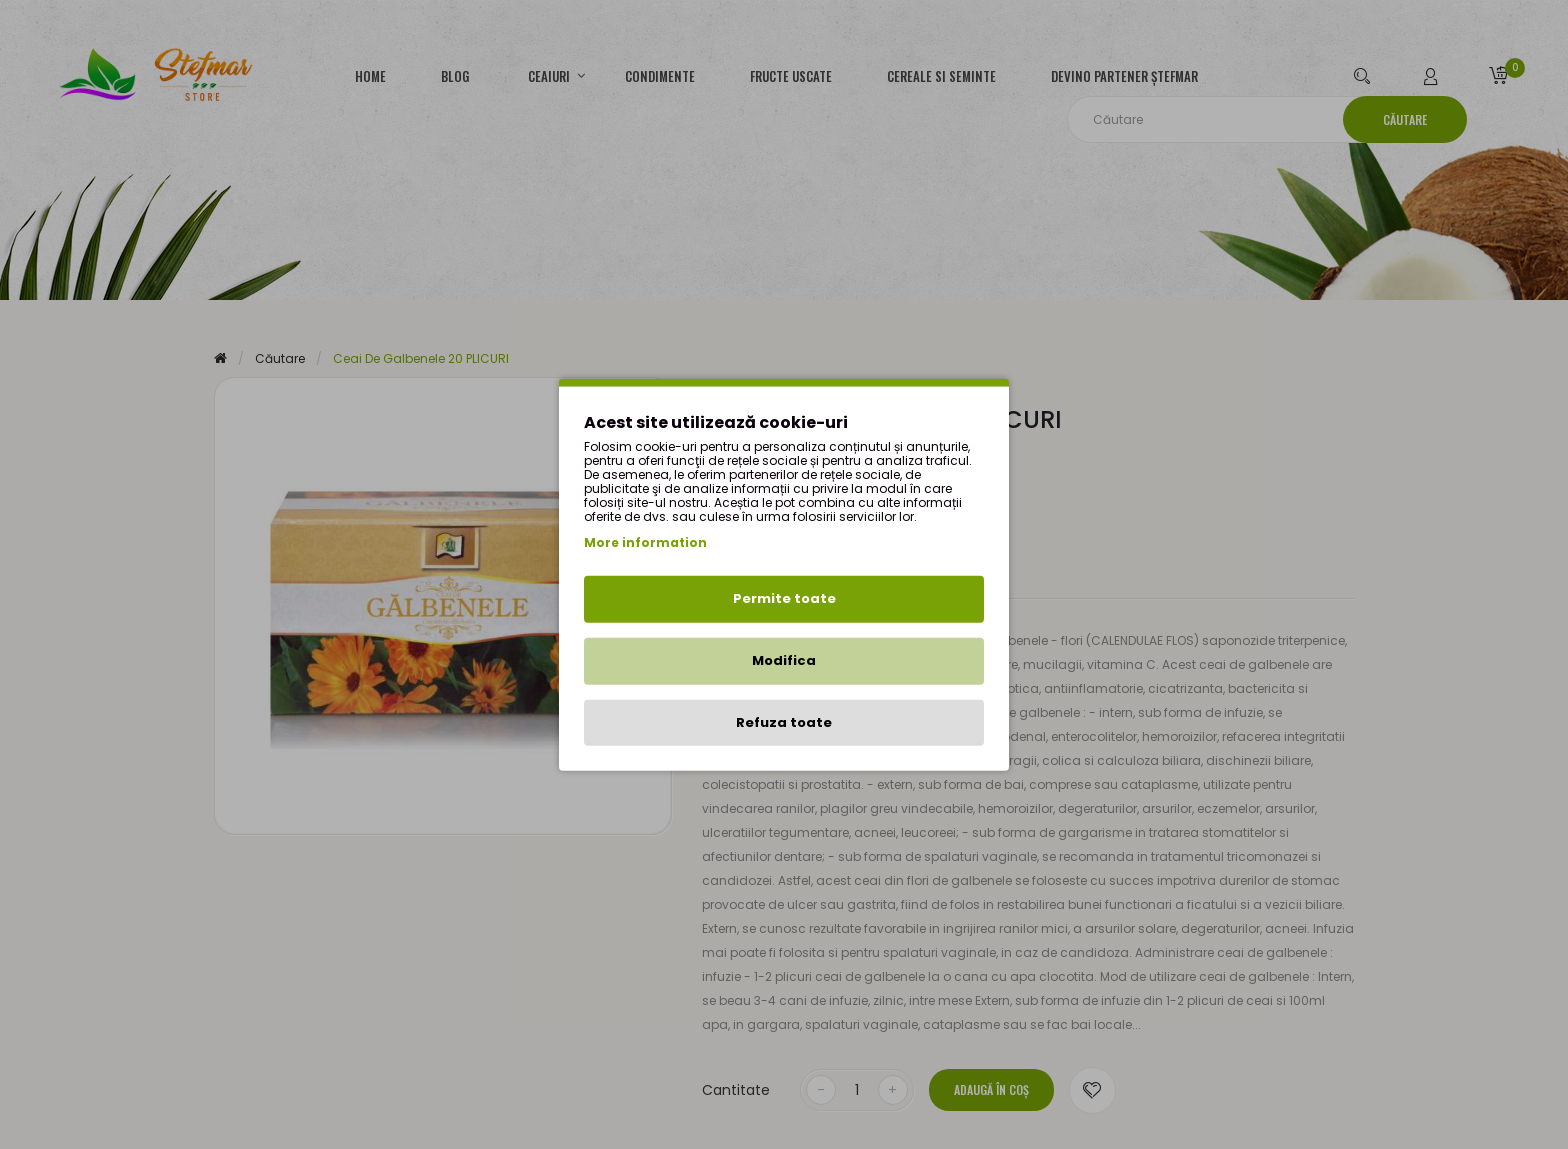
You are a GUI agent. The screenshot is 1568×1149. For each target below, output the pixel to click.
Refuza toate (784, 721)
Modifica (784, 660)
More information (645, 542)
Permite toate (784, 598)
